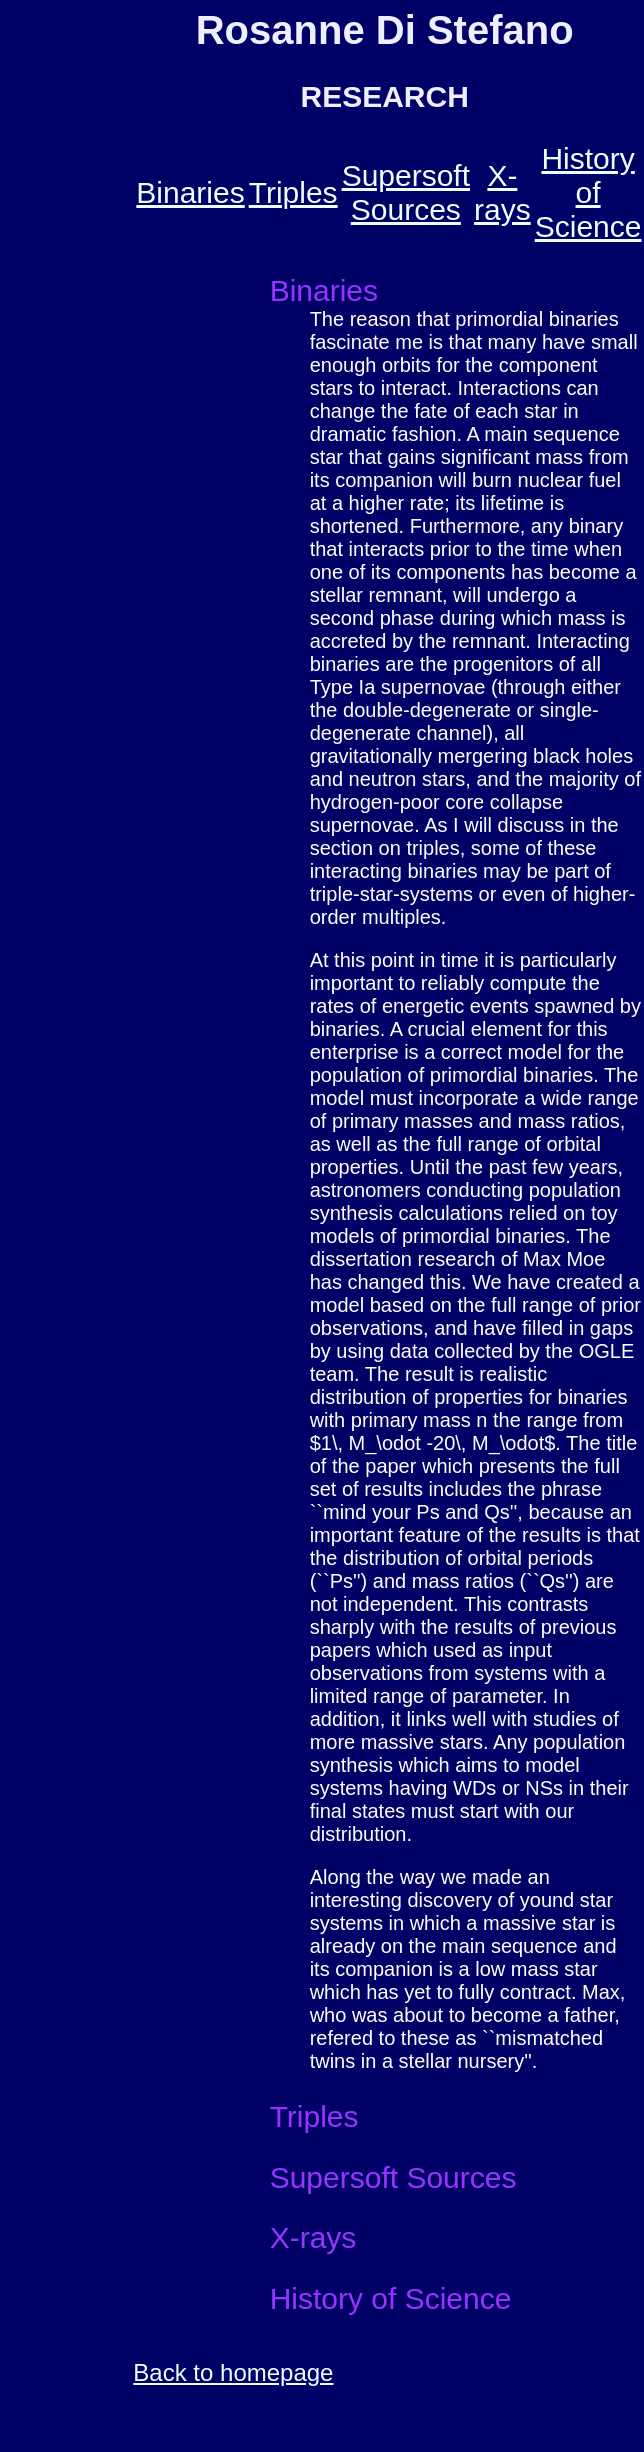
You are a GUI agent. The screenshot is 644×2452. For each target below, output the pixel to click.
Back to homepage (233, 2372)
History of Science (588, 192)
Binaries (190, 192)
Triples (293, 192)
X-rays (502, 192)
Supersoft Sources (406, 192)
